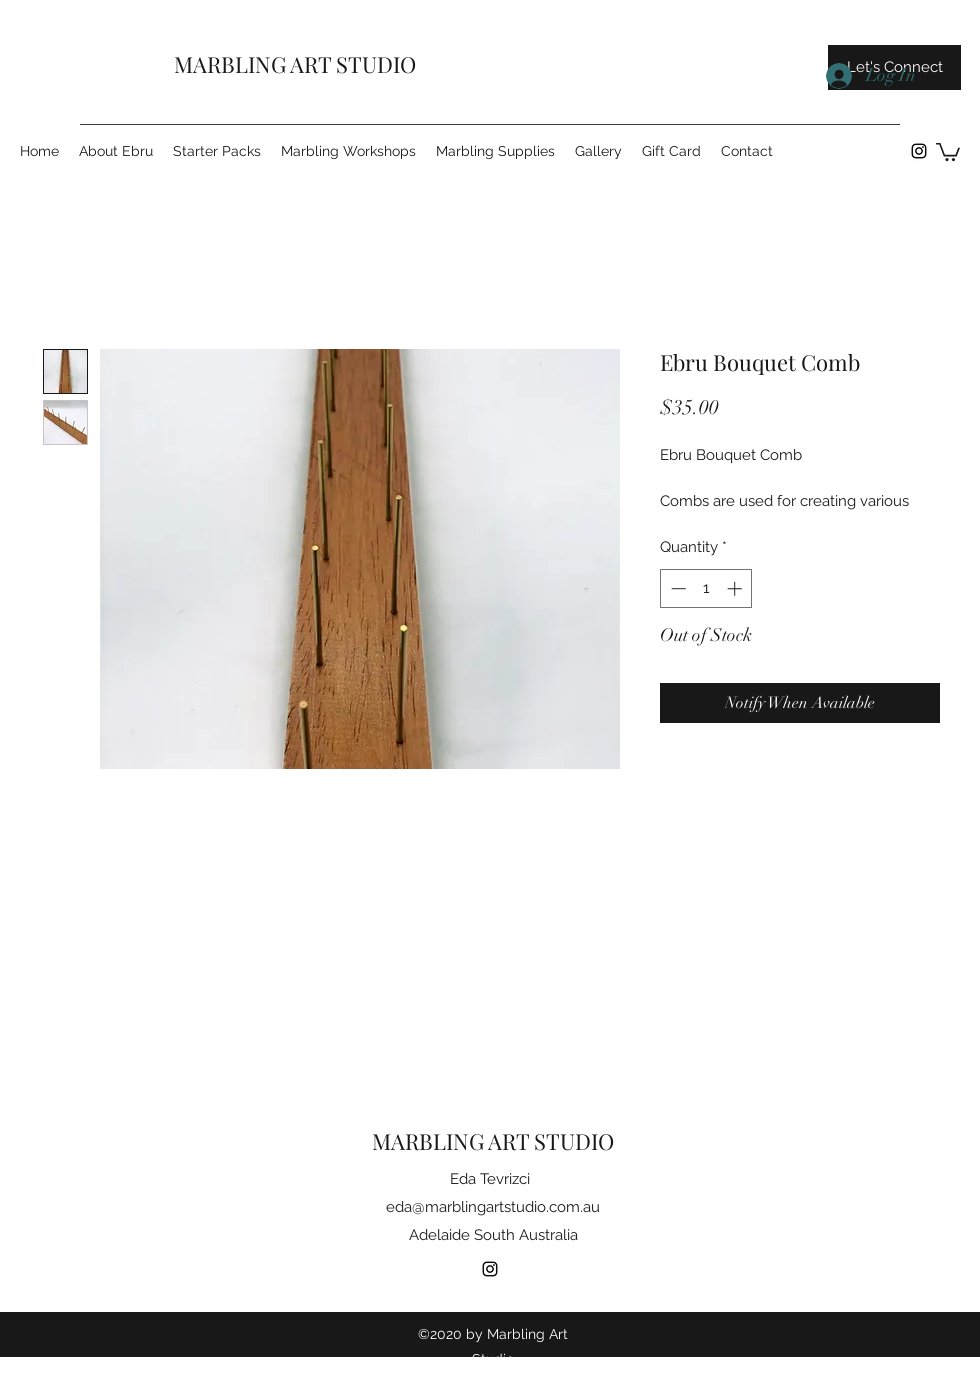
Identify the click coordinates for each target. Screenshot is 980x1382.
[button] (948, 151)
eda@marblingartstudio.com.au (493, 1207)
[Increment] (736, 588)
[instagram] (919, 151)
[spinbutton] (706, 588)
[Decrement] (676, 588)
